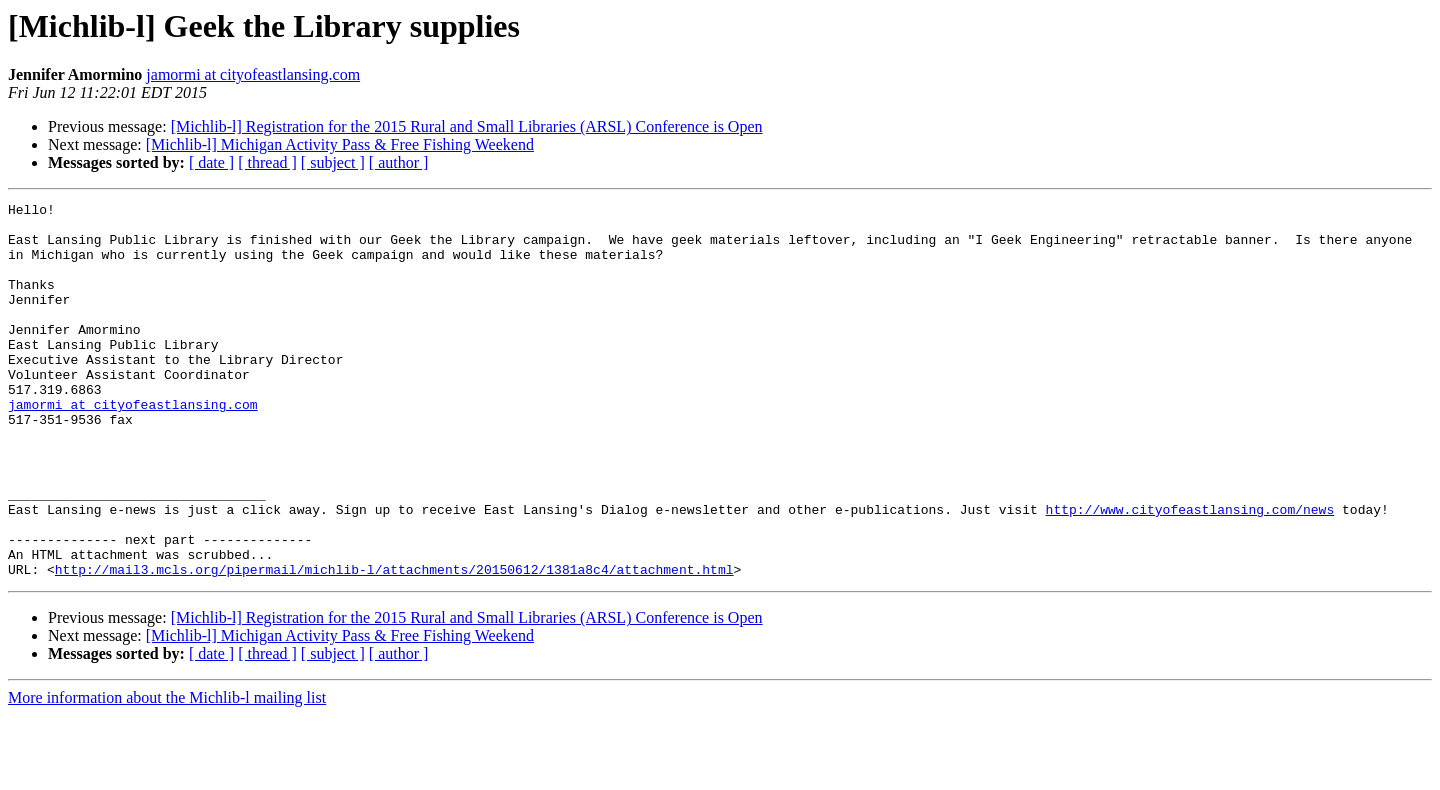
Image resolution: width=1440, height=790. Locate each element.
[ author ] (399, 162)
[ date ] (211, 162)
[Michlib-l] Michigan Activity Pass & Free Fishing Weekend (340, 144)
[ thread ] (267, 162)
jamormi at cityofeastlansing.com (253, 74)
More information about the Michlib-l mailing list (167, 772)
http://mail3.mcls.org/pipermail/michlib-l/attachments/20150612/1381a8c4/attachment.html (394, 644)
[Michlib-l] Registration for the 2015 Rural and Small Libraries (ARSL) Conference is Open (467, 126)
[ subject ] (333, 162)
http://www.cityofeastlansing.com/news (1189, 572)
